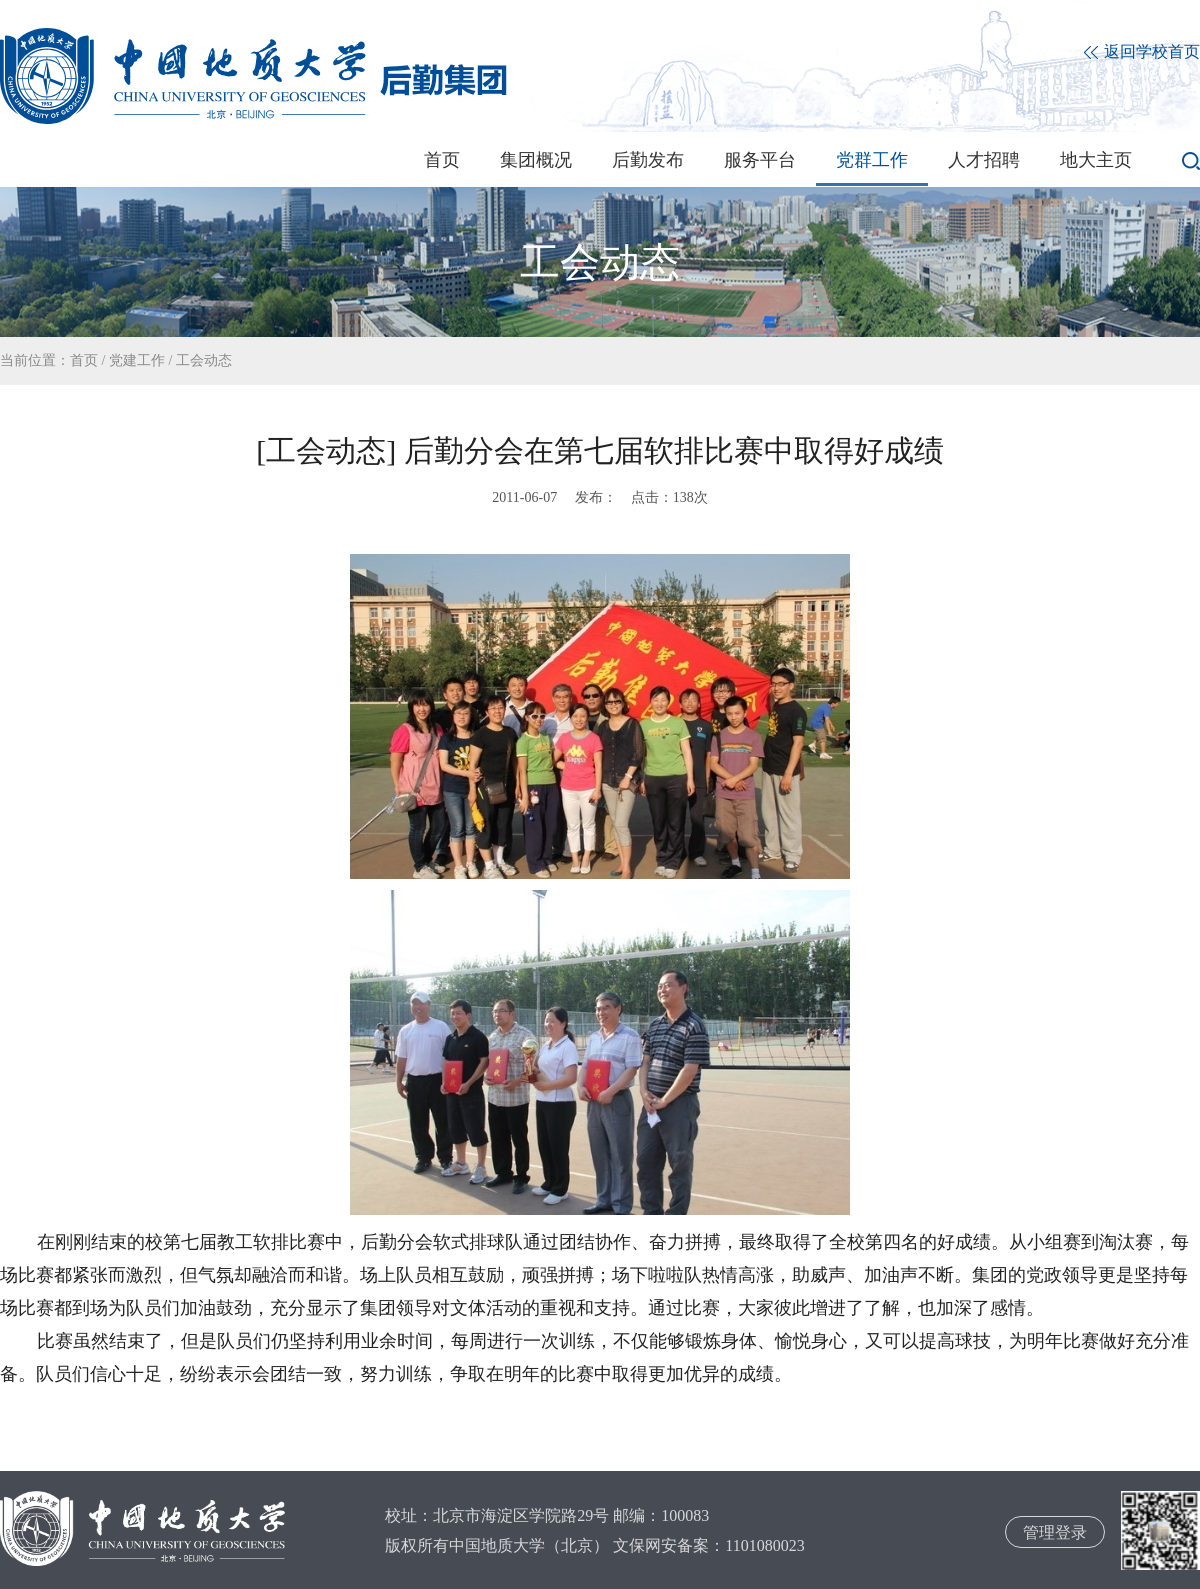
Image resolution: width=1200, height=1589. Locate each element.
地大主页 (1096, 160)
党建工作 (137, 360)
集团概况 (536, 160)
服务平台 (760, 160)
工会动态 (204, 360)
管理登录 (1055, 1532)
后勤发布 (648, 160)
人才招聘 (984, 160)
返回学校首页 (1142, 52)
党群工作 (872, 160)
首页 (442, 160)
